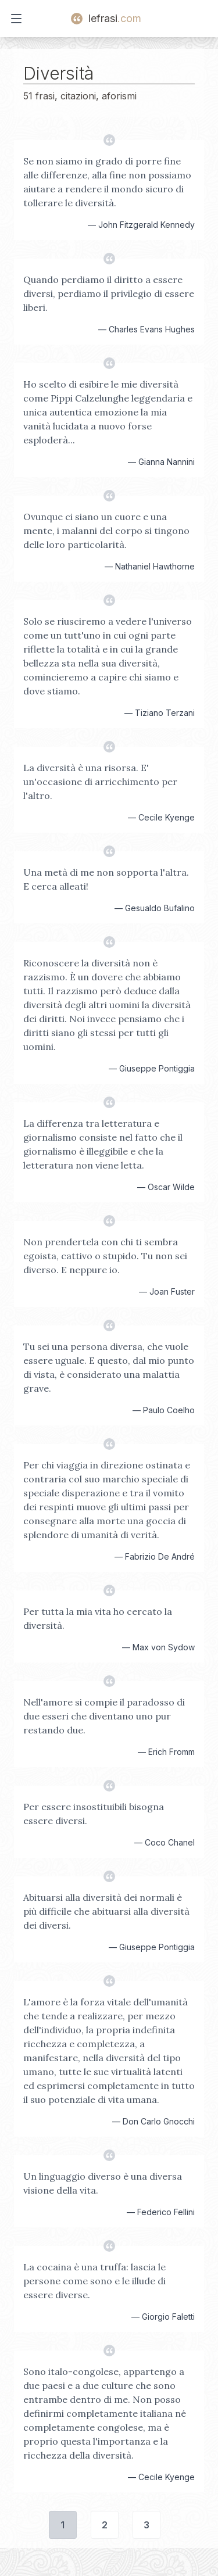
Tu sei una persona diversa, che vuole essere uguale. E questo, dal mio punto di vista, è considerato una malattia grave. (108, 1367)
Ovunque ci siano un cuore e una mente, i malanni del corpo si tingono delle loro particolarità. (106, 530)
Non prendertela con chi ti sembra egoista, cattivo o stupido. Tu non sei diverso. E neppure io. (105, 1256)
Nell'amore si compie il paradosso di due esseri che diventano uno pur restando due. (104, 1716)
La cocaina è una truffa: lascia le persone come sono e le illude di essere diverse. (94, 2281)
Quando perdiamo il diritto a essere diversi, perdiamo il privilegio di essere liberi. (108, 293)
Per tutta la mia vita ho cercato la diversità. (97, 1618)
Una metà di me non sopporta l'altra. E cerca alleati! (106, 879)
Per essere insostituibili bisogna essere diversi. (93, 1813)
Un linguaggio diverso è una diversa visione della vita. (102, 2183)
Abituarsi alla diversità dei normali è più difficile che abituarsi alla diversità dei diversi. (106, 1911)
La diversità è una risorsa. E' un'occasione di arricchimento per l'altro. (100, 781)
